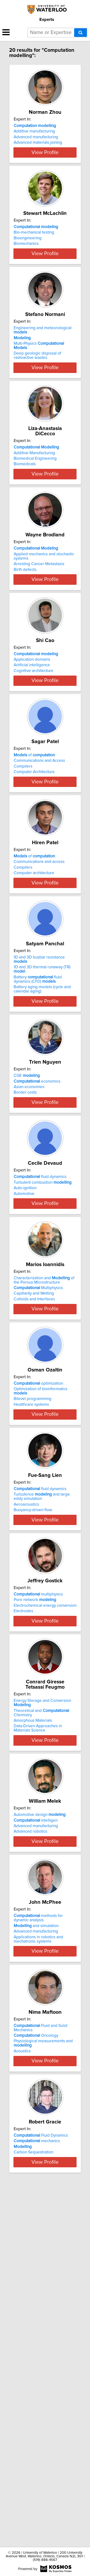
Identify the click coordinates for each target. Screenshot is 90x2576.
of (34, 873)
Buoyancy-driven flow (33, 1759)
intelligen (36, 2114)
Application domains (32, 754)
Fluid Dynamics (41, 2480)
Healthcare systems (31, 1635)
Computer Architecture (34, 889)
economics (37, 1249)
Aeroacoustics (26, 1753)
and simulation (36, 2242)
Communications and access (39, 1002)
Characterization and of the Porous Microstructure (44, 1493)
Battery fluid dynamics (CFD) (38, 1142)
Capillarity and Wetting (34, 1506)
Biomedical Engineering (35, 513)
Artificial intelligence (32, 760)
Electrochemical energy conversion (45, 1873)
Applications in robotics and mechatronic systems (38, 2255)
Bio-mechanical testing (34, 260)
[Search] (80, 32)
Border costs (25, 1260)
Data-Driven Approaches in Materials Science (38, 2012)
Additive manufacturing (34, 136)
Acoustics (22, 2381)
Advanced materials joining (38, 148)
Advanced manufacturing (36, 142)
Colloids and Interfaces (34, 1512)
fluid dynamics (40, 1367)
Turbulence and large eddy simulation (42, 1745)
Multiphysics (38, 1500)
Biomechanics (26, 271)
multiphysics (38, 1861)
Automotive (24, 1384)
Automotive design (40, 2109)
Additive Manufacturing (34, 507)
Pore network (35, 1867)
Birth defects (25, 646)
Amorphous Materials (33, 2005)
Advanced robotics (30, 2125)
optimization (38, 1614)
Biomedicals (25, 518)
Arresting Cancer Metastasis (39, 641)
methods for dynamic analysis (38, 2234)
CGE (27, 1243)
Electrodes (23, 1878)
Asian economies (29, 1255)
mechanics (37, 2485)
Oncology (36, 2366)
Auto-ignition (25, 1378)
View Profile (45, 175)
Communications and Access (39, 878)
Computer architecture (34, 1013)
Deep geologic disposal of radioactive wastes (37, 406)
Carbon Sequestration (33, 2496)
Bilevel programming (32, 1630)
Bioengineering (28, 266)
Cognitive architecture (33, 766)
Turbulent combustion (43, 1373)
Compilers (23, 884)
